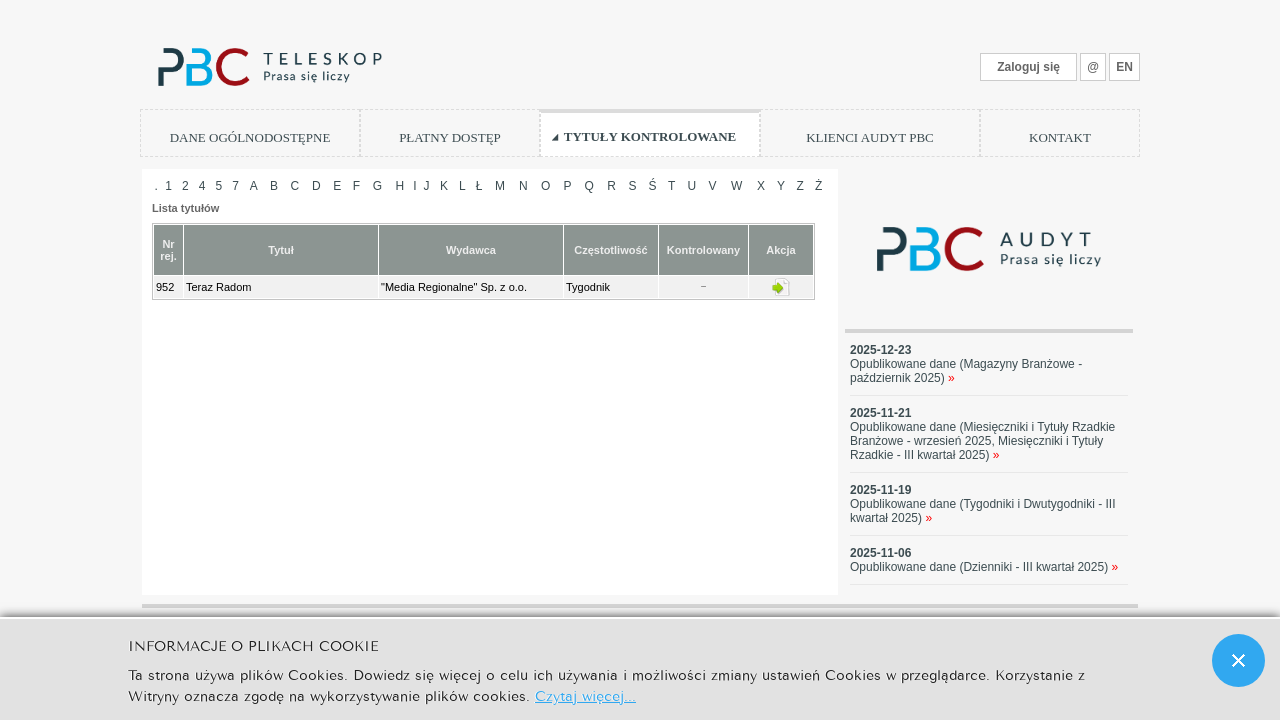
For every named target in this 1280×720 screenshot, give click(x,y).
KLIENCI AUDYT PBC (870, 137)
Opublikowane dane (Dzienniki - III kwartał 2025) (984, 567)
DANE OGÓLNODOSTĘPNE (250, 137)
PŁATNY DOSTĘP (450, 137)
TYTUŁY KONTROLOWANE (650, 136)
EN (1124, 67)
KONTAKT (1060, 137)
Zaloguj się (1028, 67)
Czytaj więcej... (585, 694)
